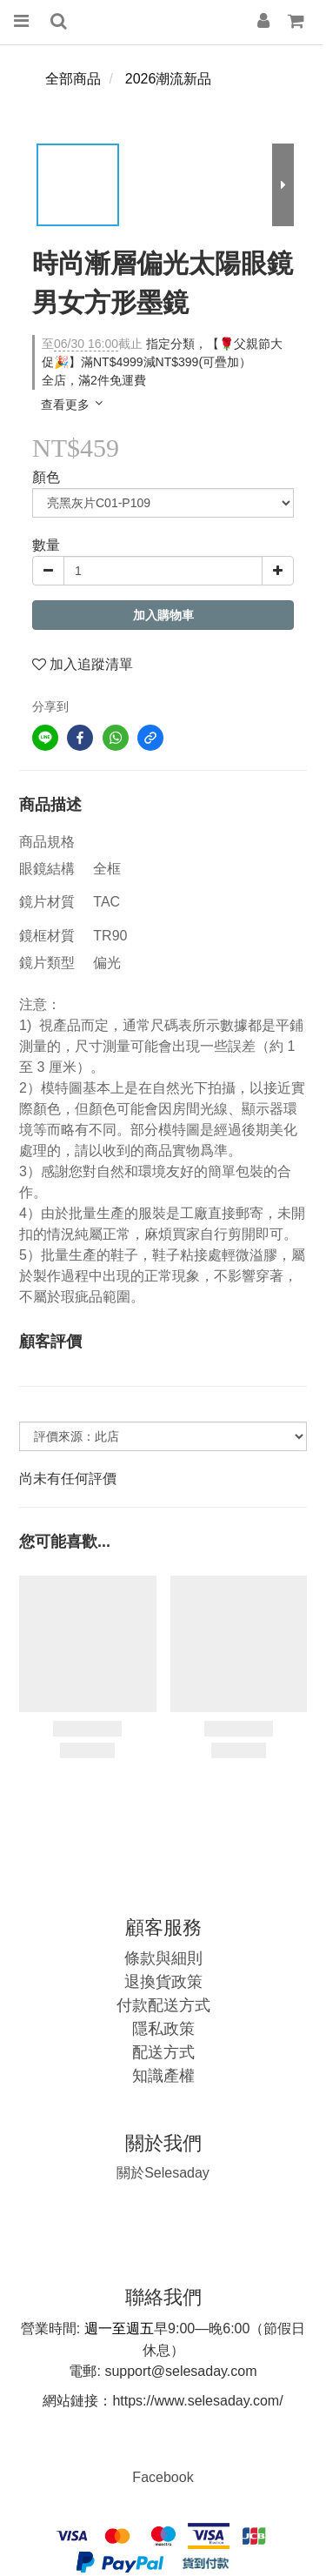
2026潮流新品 (168, 78)
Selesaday (163, 2172)
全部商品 (73, 78)
